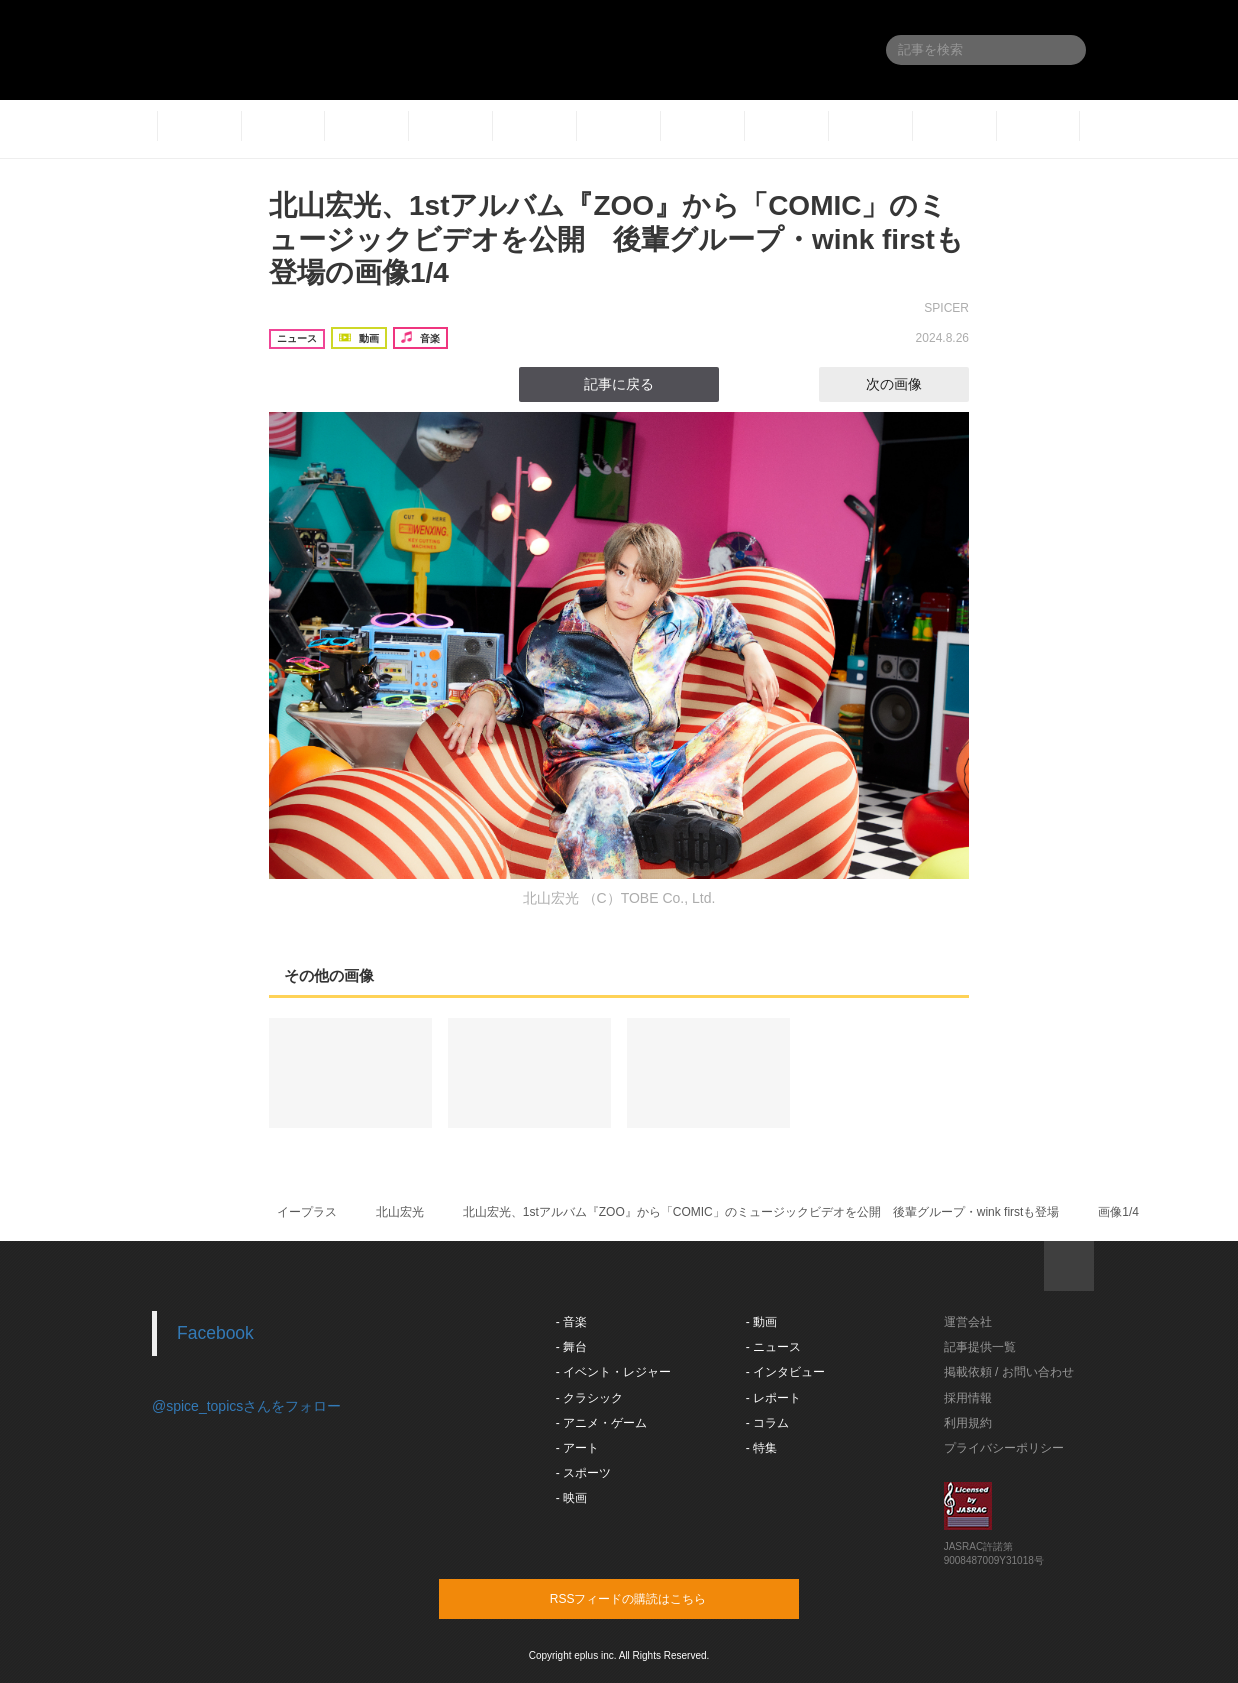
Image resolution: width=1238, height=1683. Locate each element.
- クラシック (589, 1398)
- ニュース (773, 1347)
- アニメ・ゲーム (601, 1423)
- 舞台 (571, 1347)
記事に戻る (619, 384)
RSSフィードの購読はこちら (657, 1598)
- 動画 (761, 1322)
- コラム (767, 1423)
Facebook (215, 1333)
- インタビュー (785, 1372)
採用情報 (968, 1398)
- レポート (773, 1398)
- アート (577, 1448)
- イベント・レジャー (613, 1372)
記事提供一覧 (980, 1347)
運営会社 (968, 1322)
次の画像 (912, 384)
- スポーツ (583, 1473)
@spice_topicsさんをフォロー (246, 1406)
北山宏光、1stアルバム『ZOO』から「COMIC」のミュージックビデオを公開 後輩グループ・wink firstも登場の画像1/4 (616, 239)
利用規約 (968, 1423)
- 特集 (761, 1448)
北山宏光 (400, 1212)
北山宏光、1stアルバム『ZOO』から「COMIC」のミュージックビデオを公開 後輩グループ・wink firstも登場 (761, 1212)
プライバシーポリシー (1004, 1448)
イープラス (307, 1212)
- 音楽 (571, 1322)
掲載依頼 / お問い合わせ (1009, 1372)
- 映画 (571, 1498)
